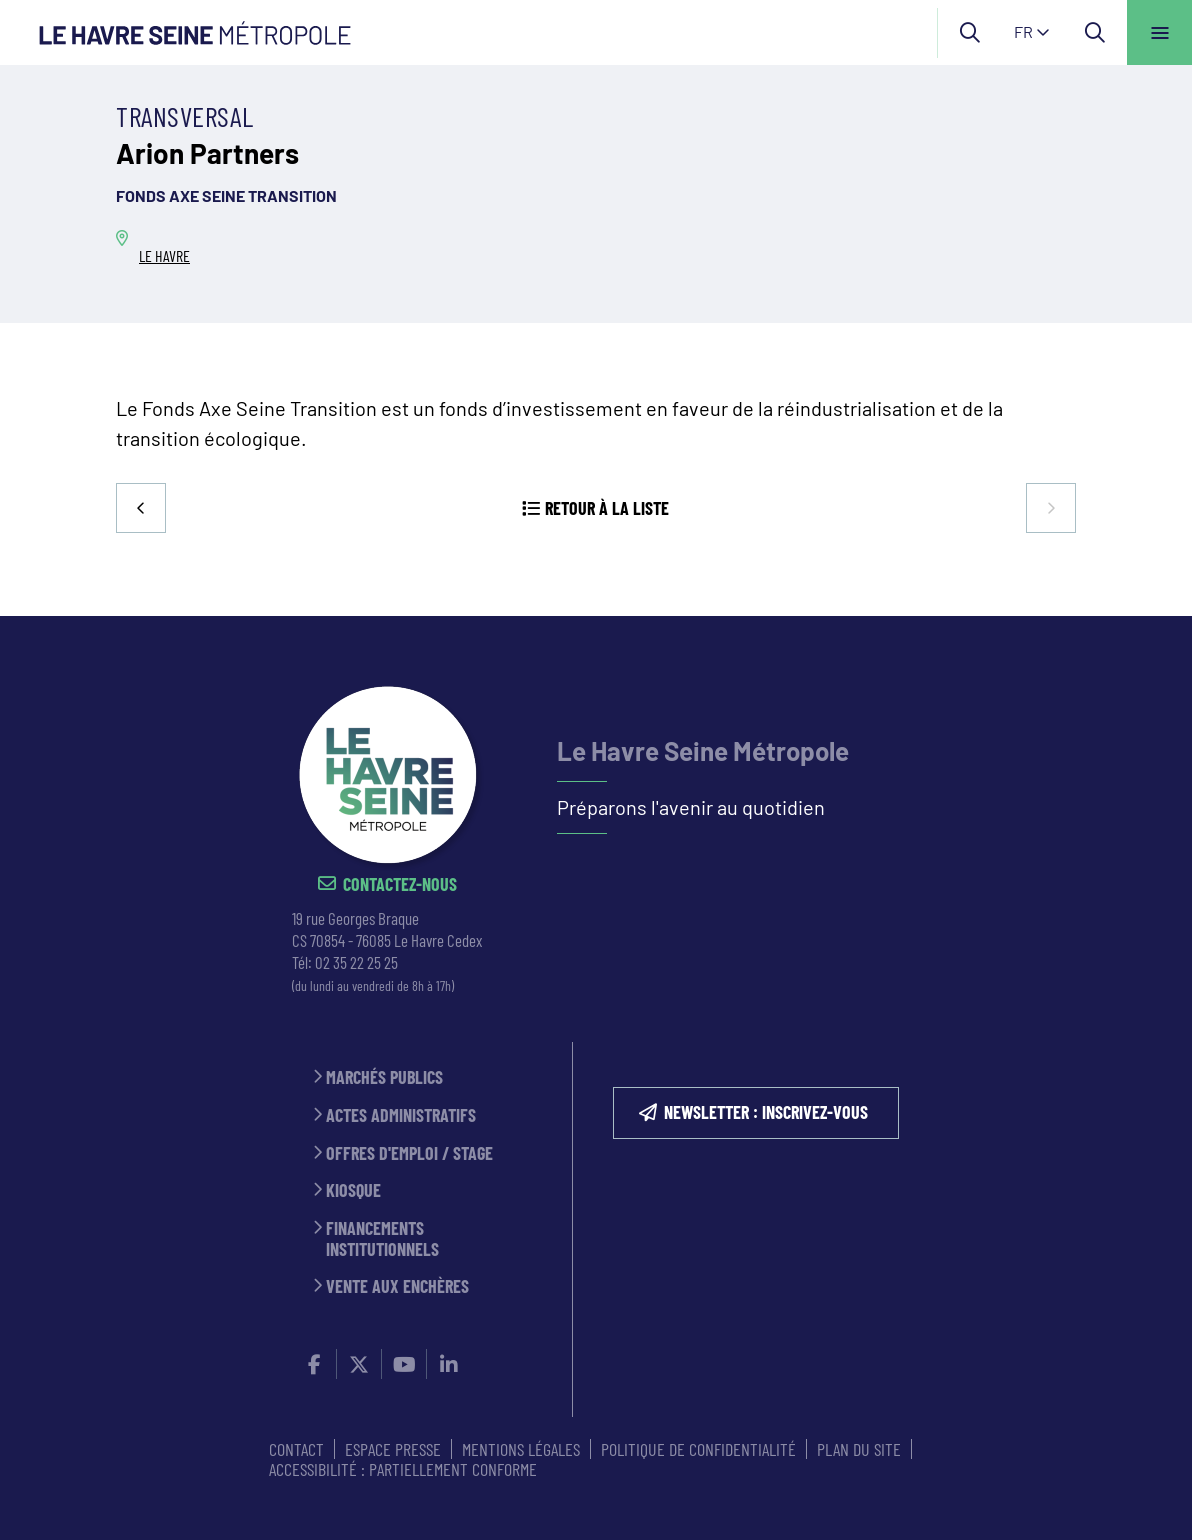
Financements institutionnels (382, 1238)
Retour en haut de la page (1142, 616)
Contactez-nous (400, 884)
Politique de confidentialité (698, 1449)
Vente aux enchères (397, 1286)
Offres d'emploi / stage (409, 1153)
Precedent (141, 508)
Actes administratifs (401, 1115)
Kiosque (353, 1190)
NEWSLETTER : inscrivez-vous (766, 1112)
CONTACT (296, 1449)
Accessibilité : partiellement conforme (403, 1469)
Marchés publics (384, 1077)
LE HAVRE (164, 255)
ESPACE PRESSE (393, 1449)
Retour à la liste (607, 508)
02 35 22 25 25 (356, 962)
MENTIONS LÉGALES (521, 1449)
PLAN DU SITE (859, 1449)
